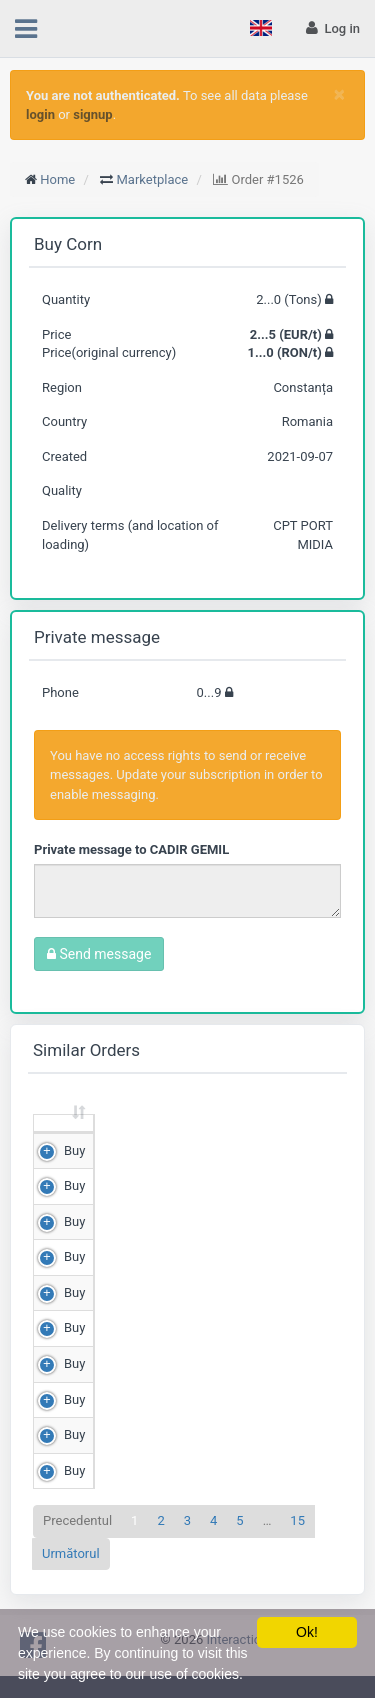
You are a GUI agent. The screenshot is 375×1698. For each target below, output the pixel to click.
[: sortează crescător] (64, 1133)
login (40, 114)
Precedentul (77, 1539)
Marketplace (153, 179)
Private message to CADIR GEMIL (131, 849)
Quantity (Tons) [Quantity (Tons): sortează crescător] (147, 1131)
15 (297, 1539)
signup (92, 114)
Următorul (71, 1571)
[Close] (339, 94)
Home (57, 179)
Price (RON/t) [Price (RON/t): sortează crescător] (270, 1131)
